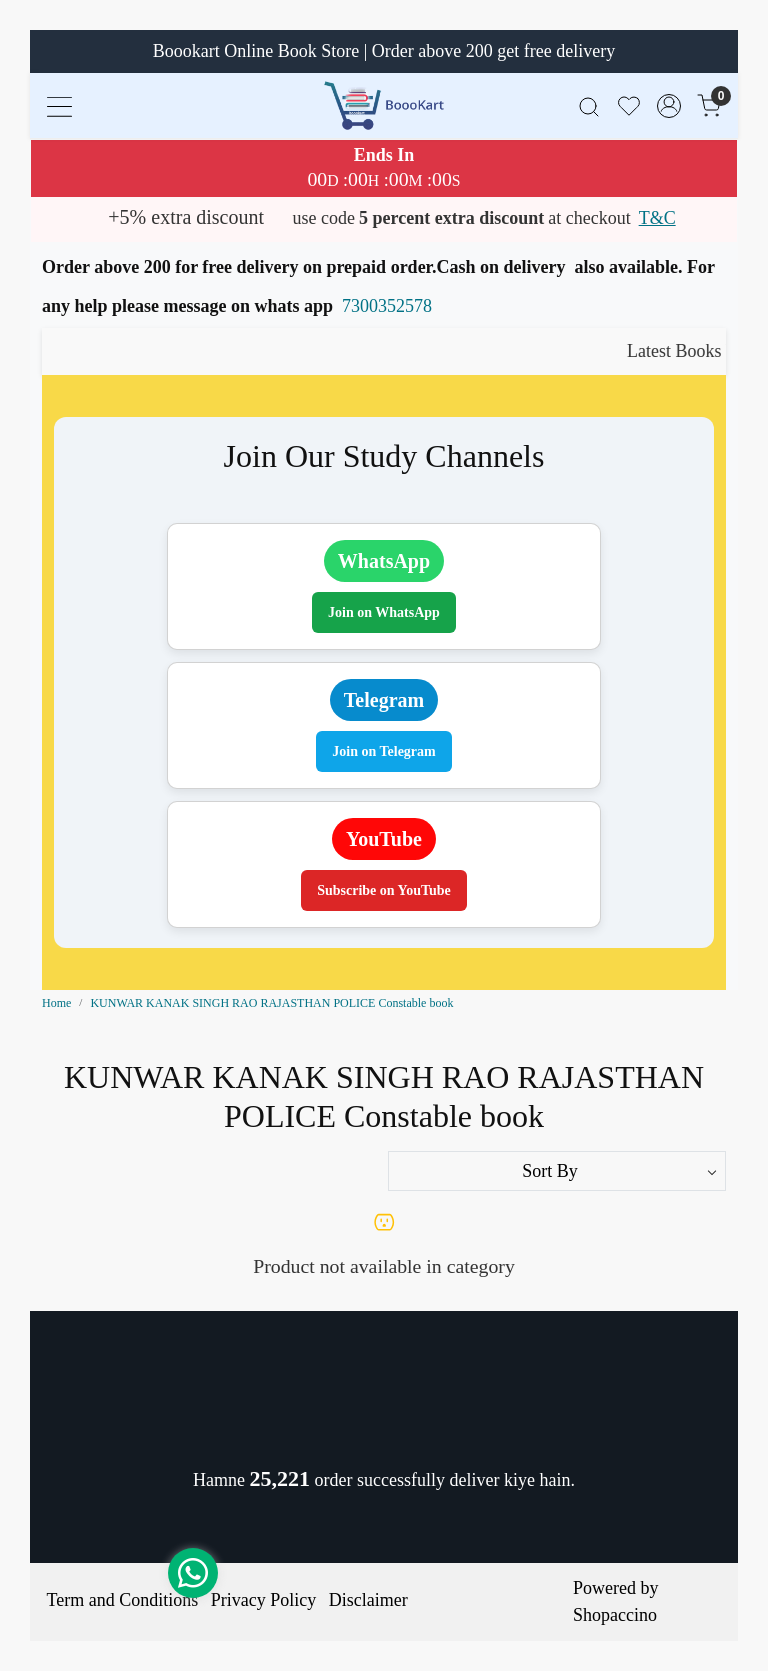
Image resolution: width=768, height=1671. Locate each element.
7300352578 (387, 306)
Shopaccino (615, 1615)
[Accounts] (669, 106)
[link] (589, 105)
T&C (657, 218)
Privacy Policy (264, 1600)
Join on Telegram (383, 751)
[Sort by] (557, 1171)
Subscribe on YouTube (384, 890)
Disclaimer (368, 1600)
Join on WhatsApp (384, 612)
